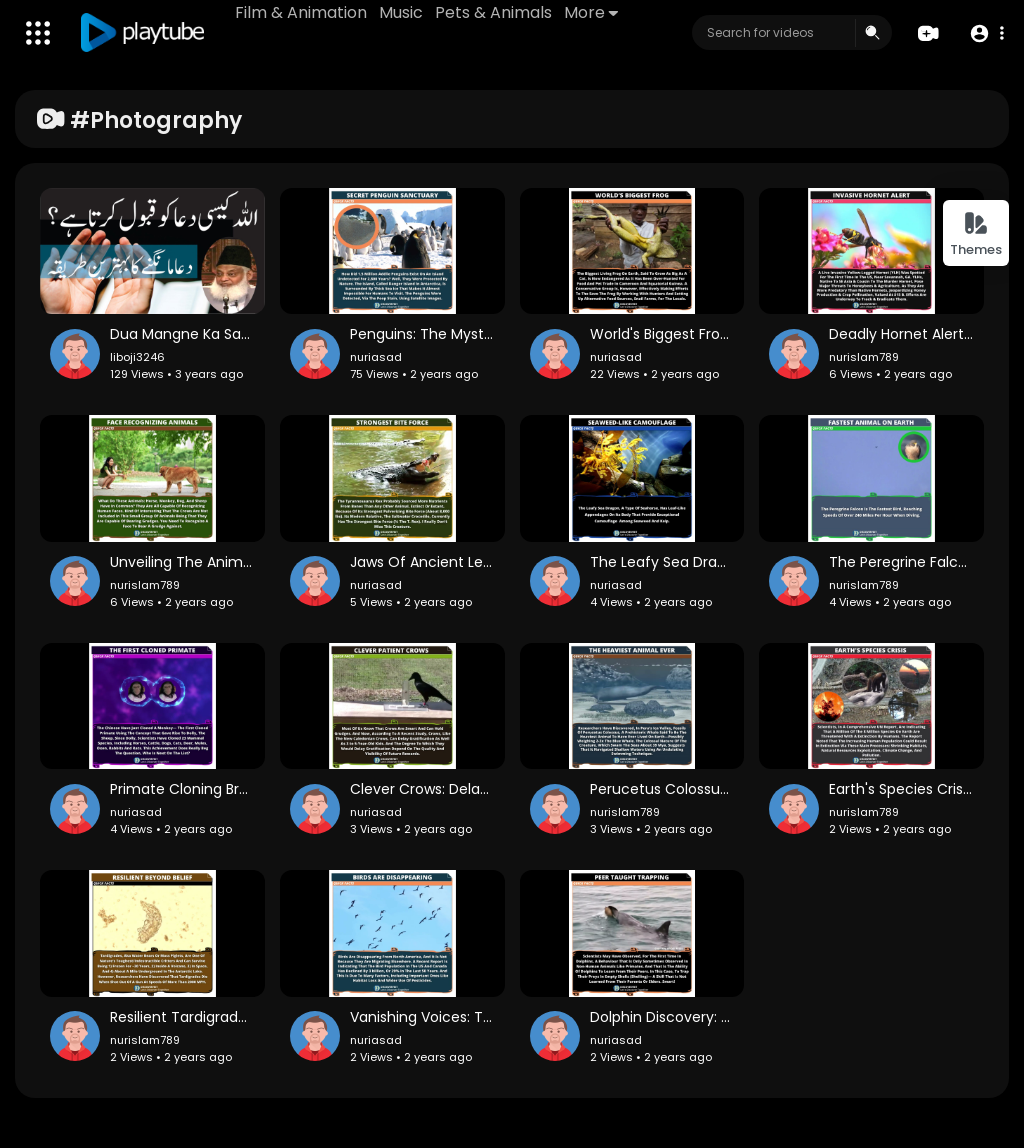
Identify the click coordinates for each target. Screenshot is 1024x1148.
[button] (986, 33)
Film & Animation (301, 12)
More (591, 12)
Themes (976, 234)
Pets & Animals (493, 12)
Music (401, 12)
